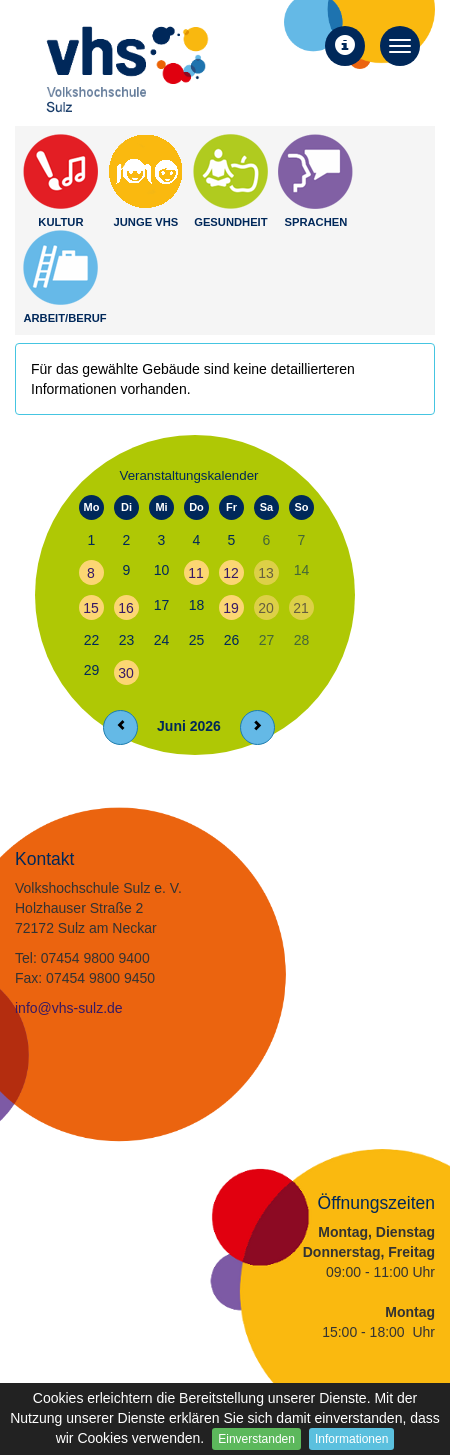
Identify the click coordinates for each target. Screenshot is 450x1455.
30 (126, 673)
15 (91, 608)
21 (301, 608)
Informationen (351, 1439)
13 (266, 573)
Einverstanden (256, 1439)
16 (126, 608)
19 (231, 608)
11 (196, 573)
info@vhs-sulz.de (69, 1008)
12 (231, 573)
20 (266, 608)
